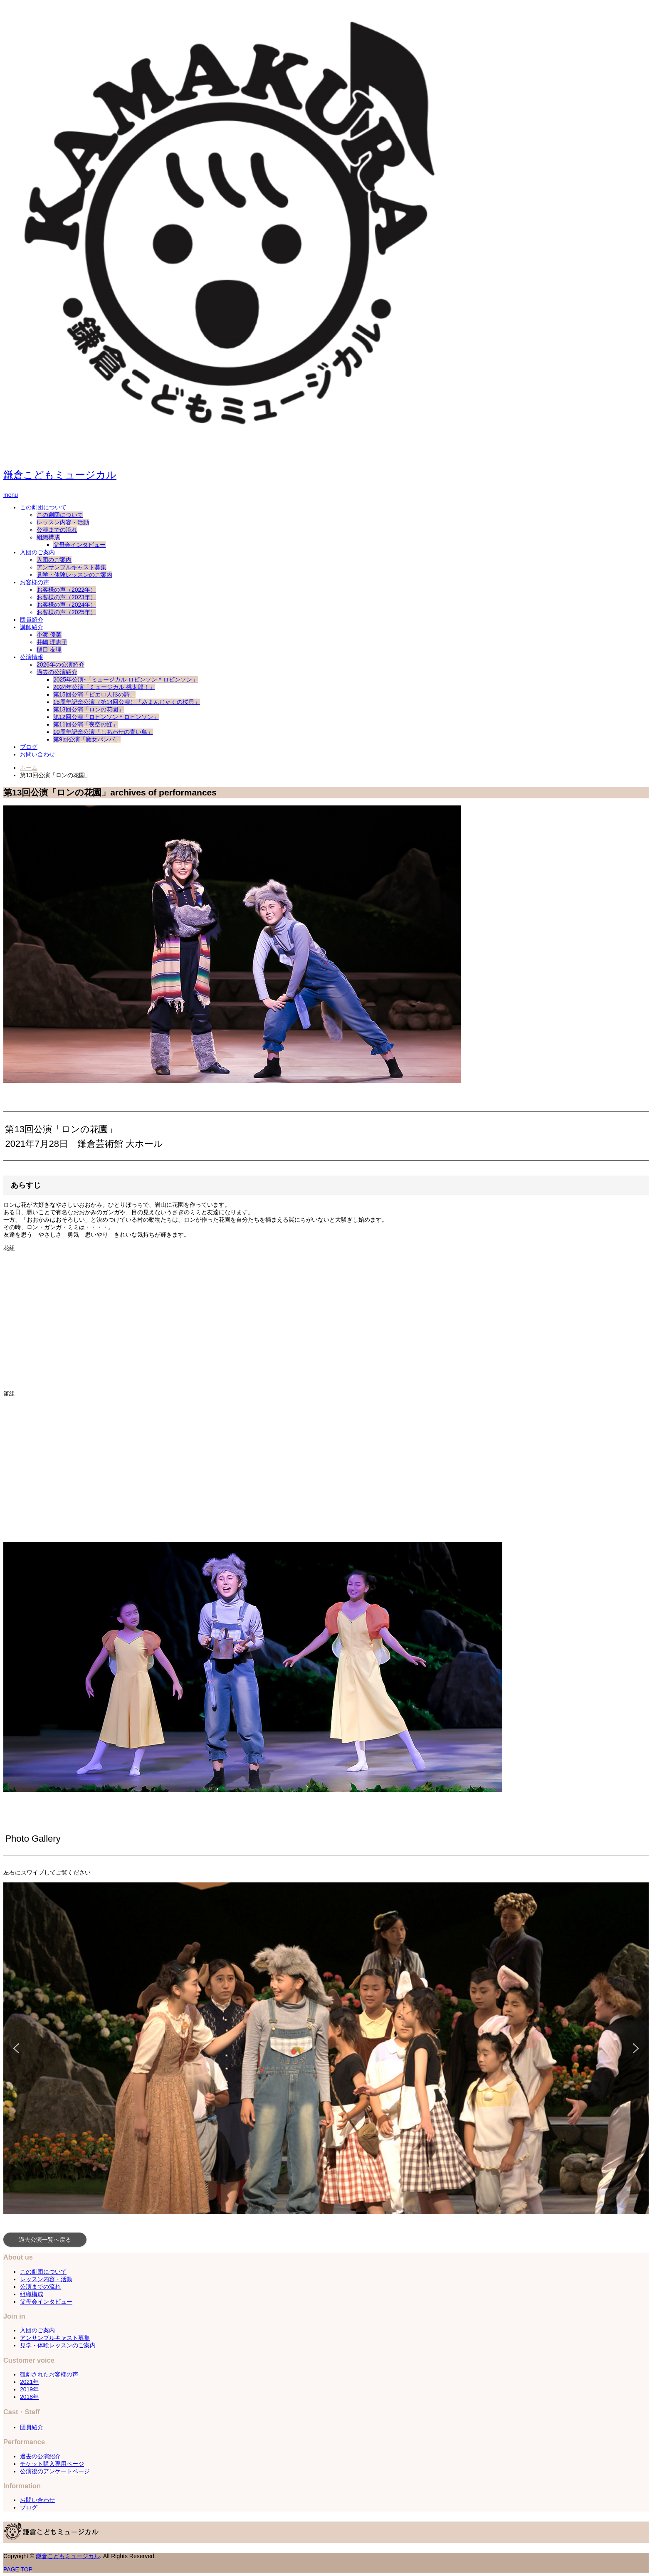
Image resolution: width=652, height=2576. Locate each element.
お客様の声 (34, 582)
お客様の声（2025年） (66, 612)
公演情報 (31, 657)
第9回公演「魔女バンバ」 (87, 739)
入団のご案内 (37, 552)
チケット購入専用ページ (52, 2463)
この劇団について (43, 507)
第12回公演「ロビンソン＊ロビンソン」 (106, 717)
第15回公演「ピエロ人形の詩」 (94, 694)
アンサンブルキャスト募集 (71, 567)
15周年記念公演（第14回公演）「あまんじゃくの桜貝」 (126, 702)
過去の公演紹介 (57, 672)
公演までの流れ (57, 529)
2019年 (29, 2389)
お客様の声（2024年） (66, 604)
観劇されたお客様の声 (49, 2374)
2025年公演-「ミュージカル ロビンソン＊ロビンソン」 (125, 679)
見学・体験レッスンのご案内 (74, 574)
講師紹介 (31, 627)
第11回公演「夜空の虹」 (85, 724)
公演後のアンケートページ (55, 2471)
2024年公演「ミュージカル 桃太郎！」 (104, 687)
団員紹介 (31, 619)
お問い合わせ (37, 754)
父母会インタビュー (79, 544)
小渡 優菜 (49, 634)
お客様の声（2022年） (66, 589)
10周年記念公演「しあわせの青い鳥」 (103, 732)
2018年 (29, 2396)
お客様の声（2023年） (66, 597)
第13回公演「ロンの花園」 (88, 709)
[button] (16, 2048)
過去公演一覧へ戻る (45, 2239)
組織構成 (48, 537)
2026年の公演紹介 (60, 664)
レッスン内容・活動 (63, 522)
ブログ (28, 746)
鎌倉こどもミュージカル (59, 474)
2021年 (29, 2381)
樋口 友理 (49, 649)
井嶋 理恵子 (52, 642)
